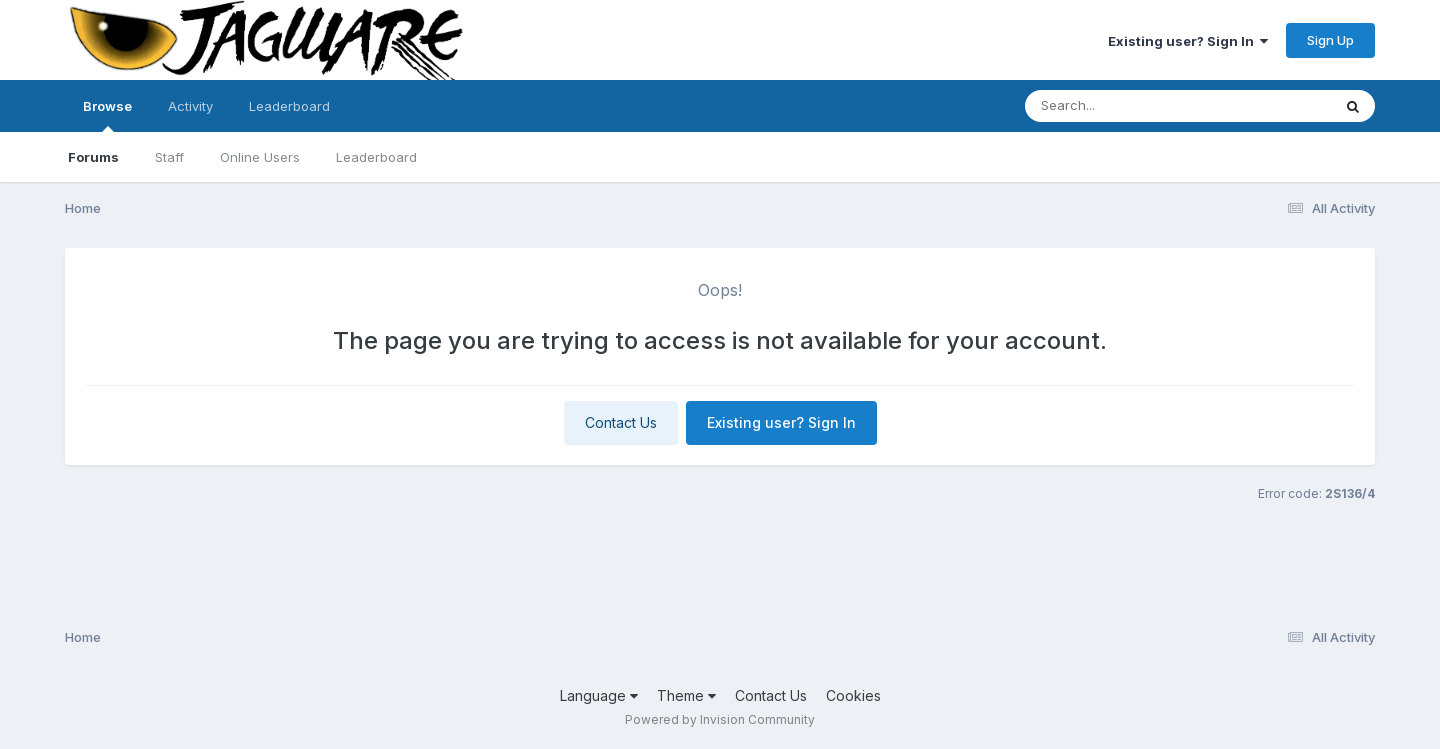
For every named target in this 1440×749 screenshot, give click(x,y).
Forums (93, 157)
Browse (107, 115)
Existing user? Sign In (1188, 41)
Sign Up (1330, 40)
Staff (169, 157)
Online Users (260, 157)
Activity (190, 106)
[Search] (1123, 106)
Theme (686, 695)
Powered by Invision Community (720, 719)
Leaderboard (376, 157)
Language (599, 695)
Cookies (853, 695)
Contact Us (621, 422)
